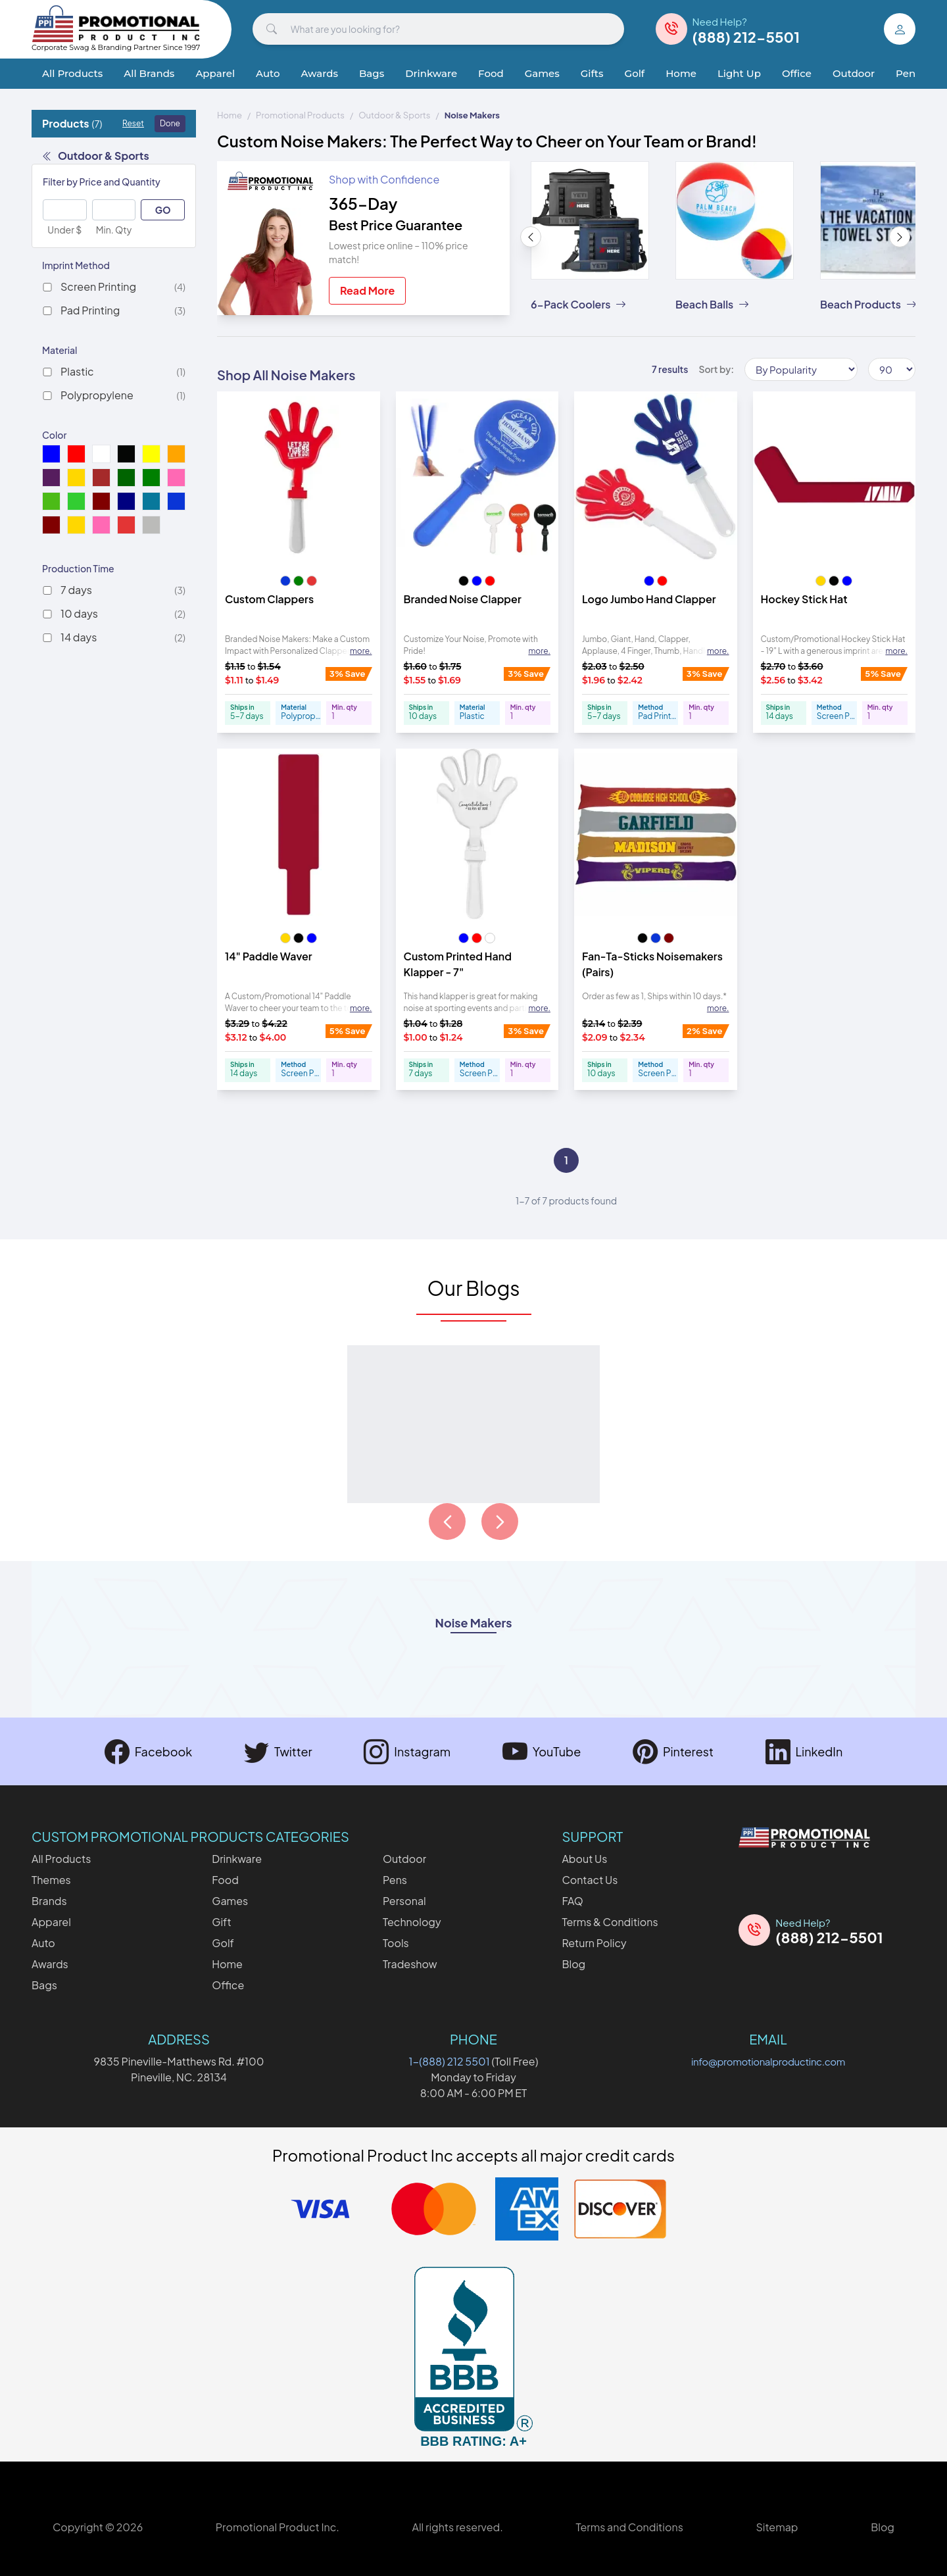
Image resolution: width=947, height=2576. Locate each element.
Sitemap (777, 2527)
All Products (72, 73)
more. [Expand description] (361, 651)
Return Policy (594, 1943)
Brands (49, 1901)
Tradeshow (410, 1964)
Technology (412, 1922)
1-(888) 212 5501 (449, 2061)
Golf (635, 73)
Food (491, 73)
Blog (573, 1964)
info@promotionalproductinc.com (768, 2061)
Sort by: (716, 369)
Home (681, 73)
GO (163, 210)
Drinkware (431, 73)
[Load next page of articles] (499, 1521)
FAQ (572, 1901)
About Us (584, 1859)
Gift (221, 1922)
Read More (367, 290)
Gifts (592, 73)
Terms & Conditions (610, 1922)
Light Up (739, 73)
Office (797, 73)
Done (170, 123)
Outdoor (854, 73)
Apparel (215, 73)
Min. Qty (114, 229)
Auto (267, 73)
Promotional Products (300, 115)
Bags (371, 73)
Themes (51, 1880)
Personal (404, 1901)
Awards (319, 73)
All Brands (149, 73)
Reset (133, 123)
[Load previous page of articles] (447, 1521)
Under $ (64, 229)
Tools (396, 1943)
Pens (908, 73)
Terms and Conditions (629, 2527)
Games (542, 73)
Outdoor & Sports (95, 155)
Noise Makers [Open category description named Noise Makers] (473, 1624)
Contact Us (590, 1880)
